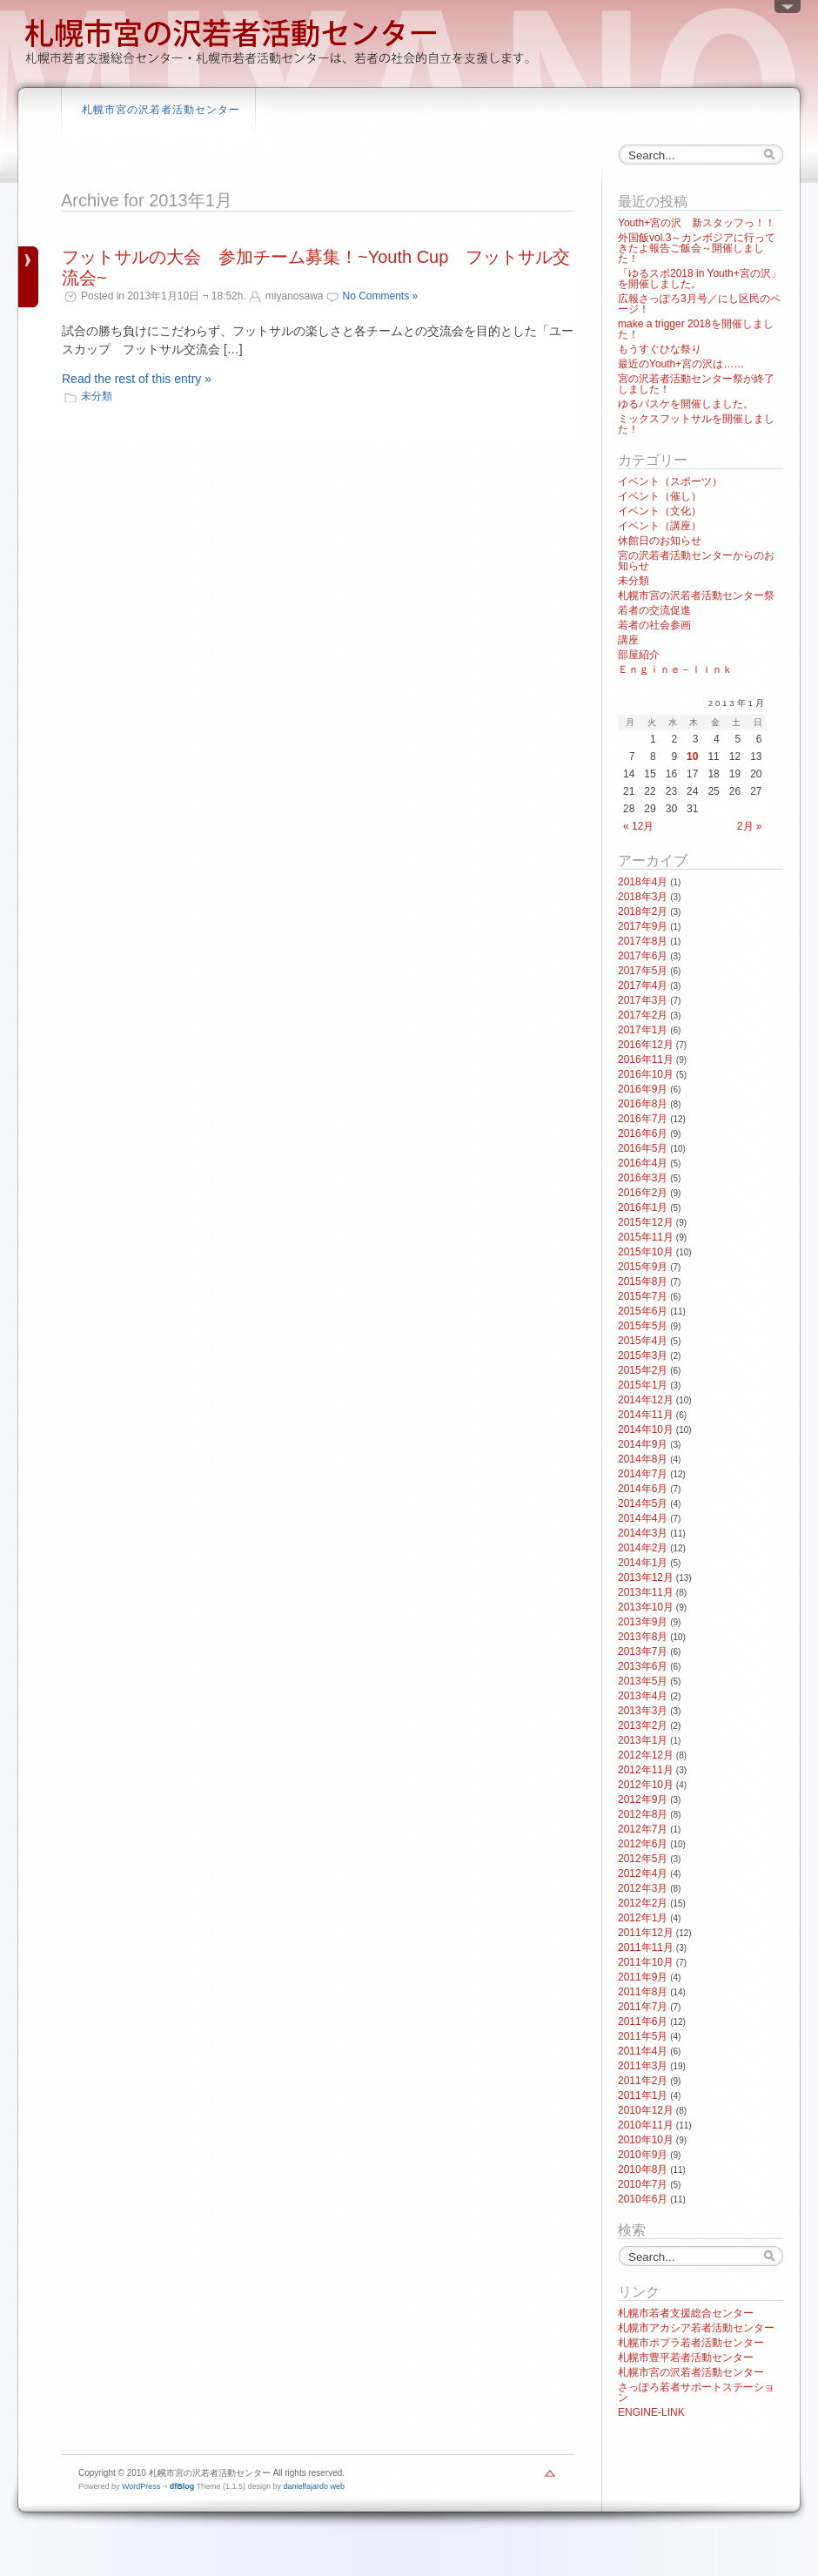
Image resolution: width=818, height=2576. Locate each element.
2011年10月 (646, 1962)
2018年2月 (642, 911)
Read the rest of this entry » (136, 379)
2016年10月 (646, 1074)
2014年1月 (642, 1563)
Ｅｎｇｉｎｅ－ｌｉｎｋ (675, 669)
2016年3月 (642, 1178)
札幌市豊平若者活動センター (686, 2357)
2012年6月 (642, 1844)
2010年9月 (642, 2155)
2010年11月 (646, 2125)
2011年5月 (642, 2036)
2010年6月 (642, 2199)
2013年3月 (642, 1711)
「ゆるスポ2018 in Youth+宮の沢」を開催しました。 (699, 278)
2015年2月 (642, 1370)
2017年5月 (642, 971)
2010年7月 (642, 2184)
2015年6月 (642, 1311)
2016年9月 (642, 1089)
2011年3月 (642, 2066)
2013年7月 (642, 1651)
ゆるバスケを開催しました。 (686, 404)
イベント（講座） (659, 526)
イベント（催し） (659, 496)
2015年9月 (642, 1267)
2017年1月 (642, 1030)
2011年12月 (646, 1933)
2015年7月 (642, 1296)
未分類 (96, 396)
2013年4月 (642, 1696)
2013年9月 (642, 1622)
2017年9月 (642, 926)
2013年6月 (642, 1666)
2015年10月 (646, 1252)
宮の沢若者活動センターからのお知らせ (696, 560)
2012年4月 (642, 1873)
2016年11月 (646, 1059)
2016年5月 (642, 1148)
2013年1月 (642, 1740)
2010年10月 (646, 2140)
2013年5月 (642, 1681)
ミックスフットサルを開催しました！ (696, 424)
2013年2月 (642, 1725)
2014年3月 (642, 1533)
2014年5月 (642, 1503)
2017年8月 (642, 941)
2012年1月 (642, 1918)
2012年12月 (646, 1755)
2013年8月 (642, 1637)
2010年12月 (646, 2110)
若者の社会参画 (654, 625)
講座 (628, 640)
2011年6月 (642, 2021)
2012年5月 (642, 1859)
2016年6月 (642, 1133)
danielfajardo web (314, 2486)
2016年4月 (642, 1163)
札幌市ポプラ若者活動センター (691, 2343)
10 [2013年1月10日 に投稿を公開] (692, 756)
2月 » (749, 826)
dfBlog (182, 2486)
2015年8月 (642, 1281)
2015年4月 (642, 1341)
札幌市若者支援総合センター (686, 2313)
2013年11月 (646, 1592)
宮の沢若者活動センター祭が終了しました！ (696, 384)
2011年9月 (642, 1977)
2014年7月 (642, 1474)
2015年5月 (642, 1326)
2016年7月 (642, 1119)
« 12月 (638, 826)
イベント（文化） (659, 511)
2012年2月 (642, 1903)
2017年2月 (642, 1015)
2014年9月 (642, 1444)
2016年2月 (642, 1193)
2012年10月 (646, 1785)
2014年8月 (642, 1459)
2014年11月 (646, 1415)
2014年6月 (642, 1489)
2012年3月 (642, 1888)
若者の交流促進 (654, 610)
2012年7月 (642, 1829)
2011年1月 (642, 2095)
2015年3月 (642, 1355)
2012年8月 (642, 1814)
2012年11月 (646, 1770)
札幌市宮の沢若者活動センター (161, 110)
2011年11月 (646, 1947)
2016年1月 (642, 1207)
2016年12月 (646, 1045)
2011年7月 (642, 2007)
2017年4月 (642, 985)
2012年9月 (642, 1799)
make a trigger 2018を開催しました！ (696, 329)
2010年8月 (642, 2169)
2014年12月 (646, 1400)
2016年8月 (642, 1104)
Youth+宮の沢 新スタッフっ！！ (696, 223)
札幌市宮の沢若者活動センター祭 (696, 595)
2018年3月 (642, 897)
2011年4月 (642, 2051)
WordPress (141, 2486)
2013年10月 (646, 1607)
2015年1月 (642, 1385)
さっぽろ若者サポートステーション (696, 2392)
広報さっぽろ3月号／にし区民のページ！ (699, 304)
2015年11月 (646, 1237)
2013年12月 (646, 1577)
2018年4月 (642, 882)
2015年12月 (646, 1222)
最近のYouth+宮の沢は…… (681, 364)
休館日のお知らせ (659, 541)
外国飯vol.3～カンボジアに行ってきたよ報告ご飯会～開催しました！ (696, 248)
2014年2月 (642, 1548)
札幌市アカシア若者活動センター (696, 2328)
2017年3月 (642, 1000)
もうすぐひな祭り (659, 349)
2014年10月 (646, 1429)
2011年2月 (642, 2081)
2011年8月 (642, 1992)
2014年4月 (642, 1518)
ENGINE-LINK (651, 2412)
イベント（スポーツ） (670, 481)
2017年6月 (642, 956)
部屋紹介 (639, 655)
